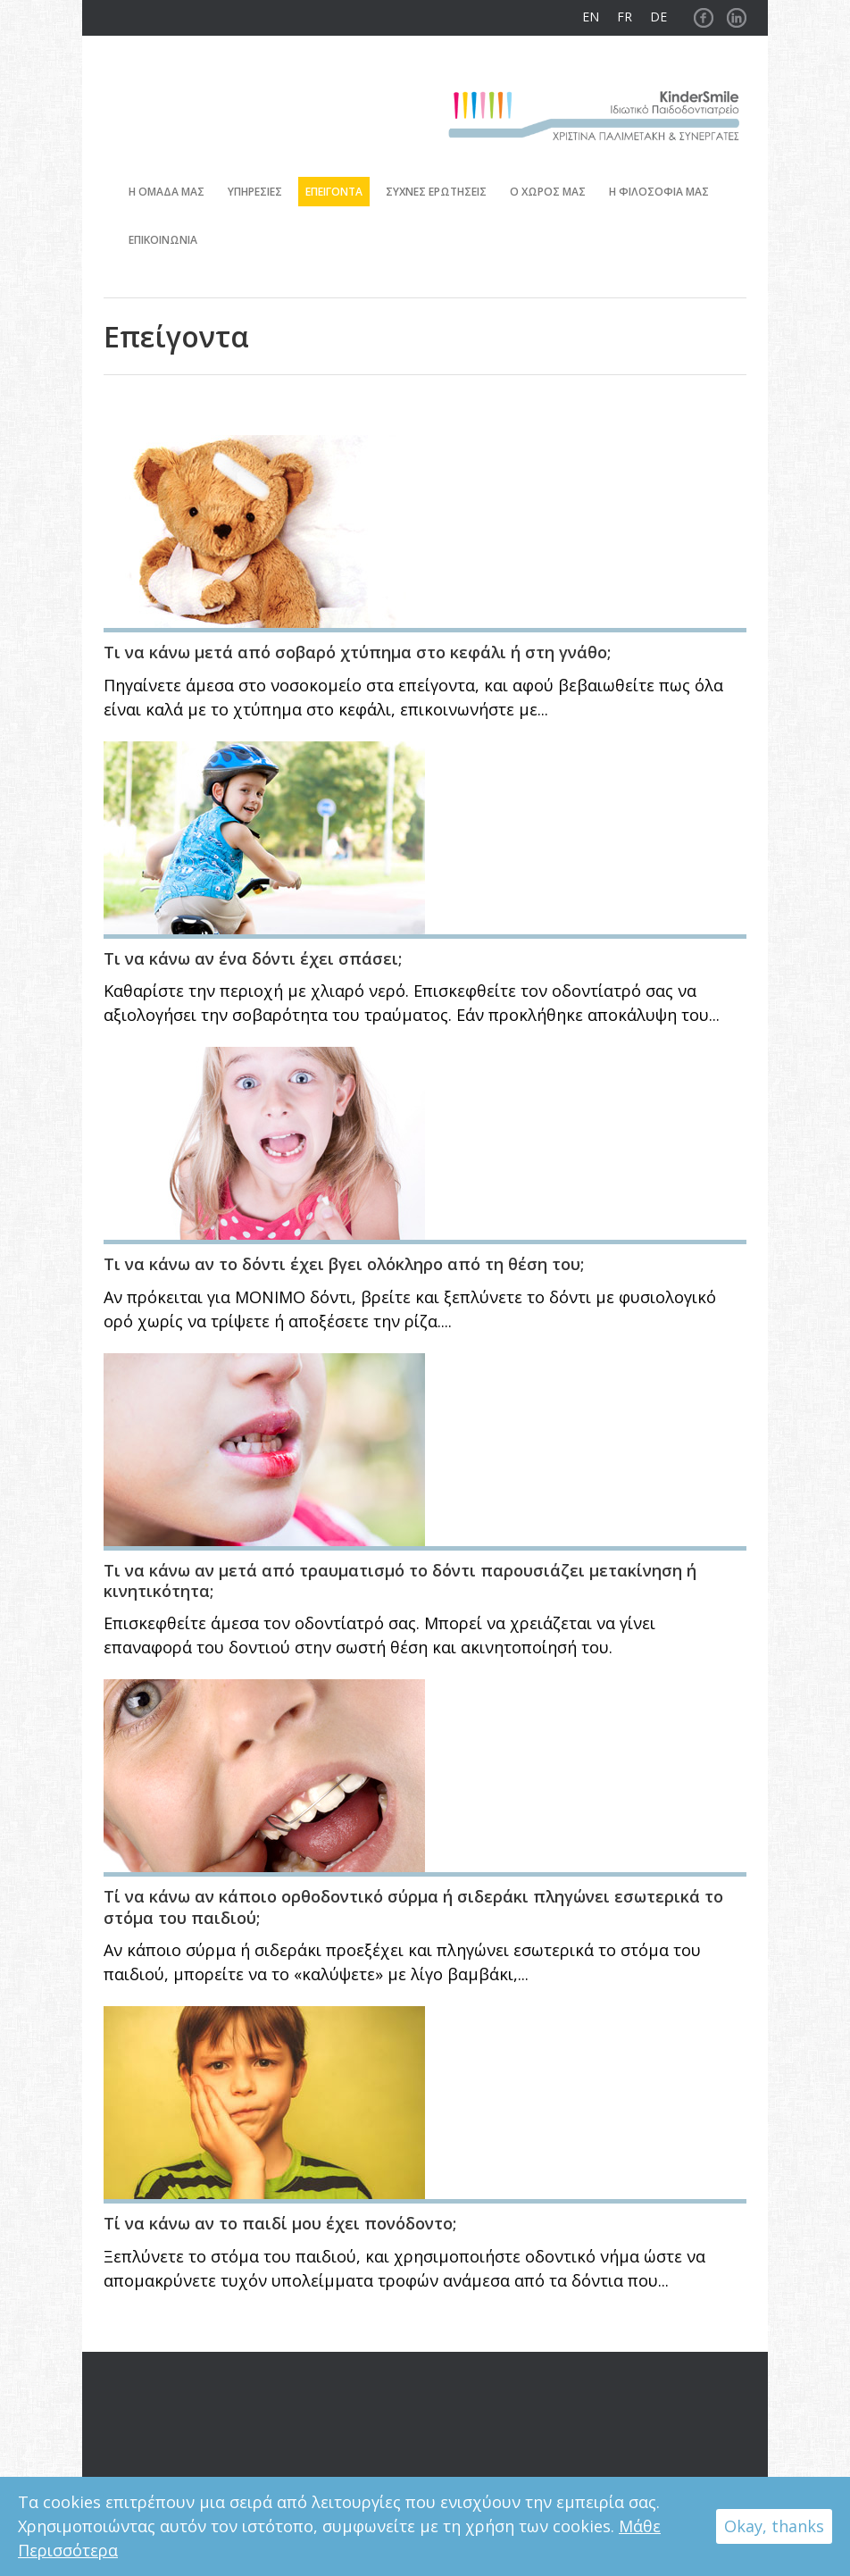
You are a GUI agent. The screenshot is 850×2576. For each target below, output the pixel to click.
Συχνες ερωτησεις (436, 191)
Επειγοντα (333, 191)
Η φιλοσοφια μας (659, 191)
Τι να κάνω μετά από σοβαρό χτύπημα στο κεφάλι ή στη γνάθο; (357, 652)
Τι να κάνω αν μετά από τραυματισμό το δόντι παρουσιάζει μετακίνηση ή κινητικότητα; (400, 1581)
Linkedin (736, 13)
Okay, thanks (774, 2526)
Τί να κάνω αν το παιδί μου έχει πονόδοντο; (280, 2223)
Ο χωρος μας (548, 191)
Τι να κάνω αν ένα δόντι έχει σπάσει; (253, 958)
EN (590, 16)
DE (658, 16)
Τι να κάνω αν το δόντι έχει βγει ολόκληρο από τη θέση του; (344, 1264)
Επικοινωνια (163, 239)
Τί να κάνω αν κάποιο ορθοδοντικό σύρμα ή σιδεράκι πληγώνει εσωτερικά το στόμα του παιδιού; (413, 1907)
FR (624, 16)
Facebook (703, 13)
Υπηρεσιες (255, 191)
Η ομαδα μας (166, 191)
